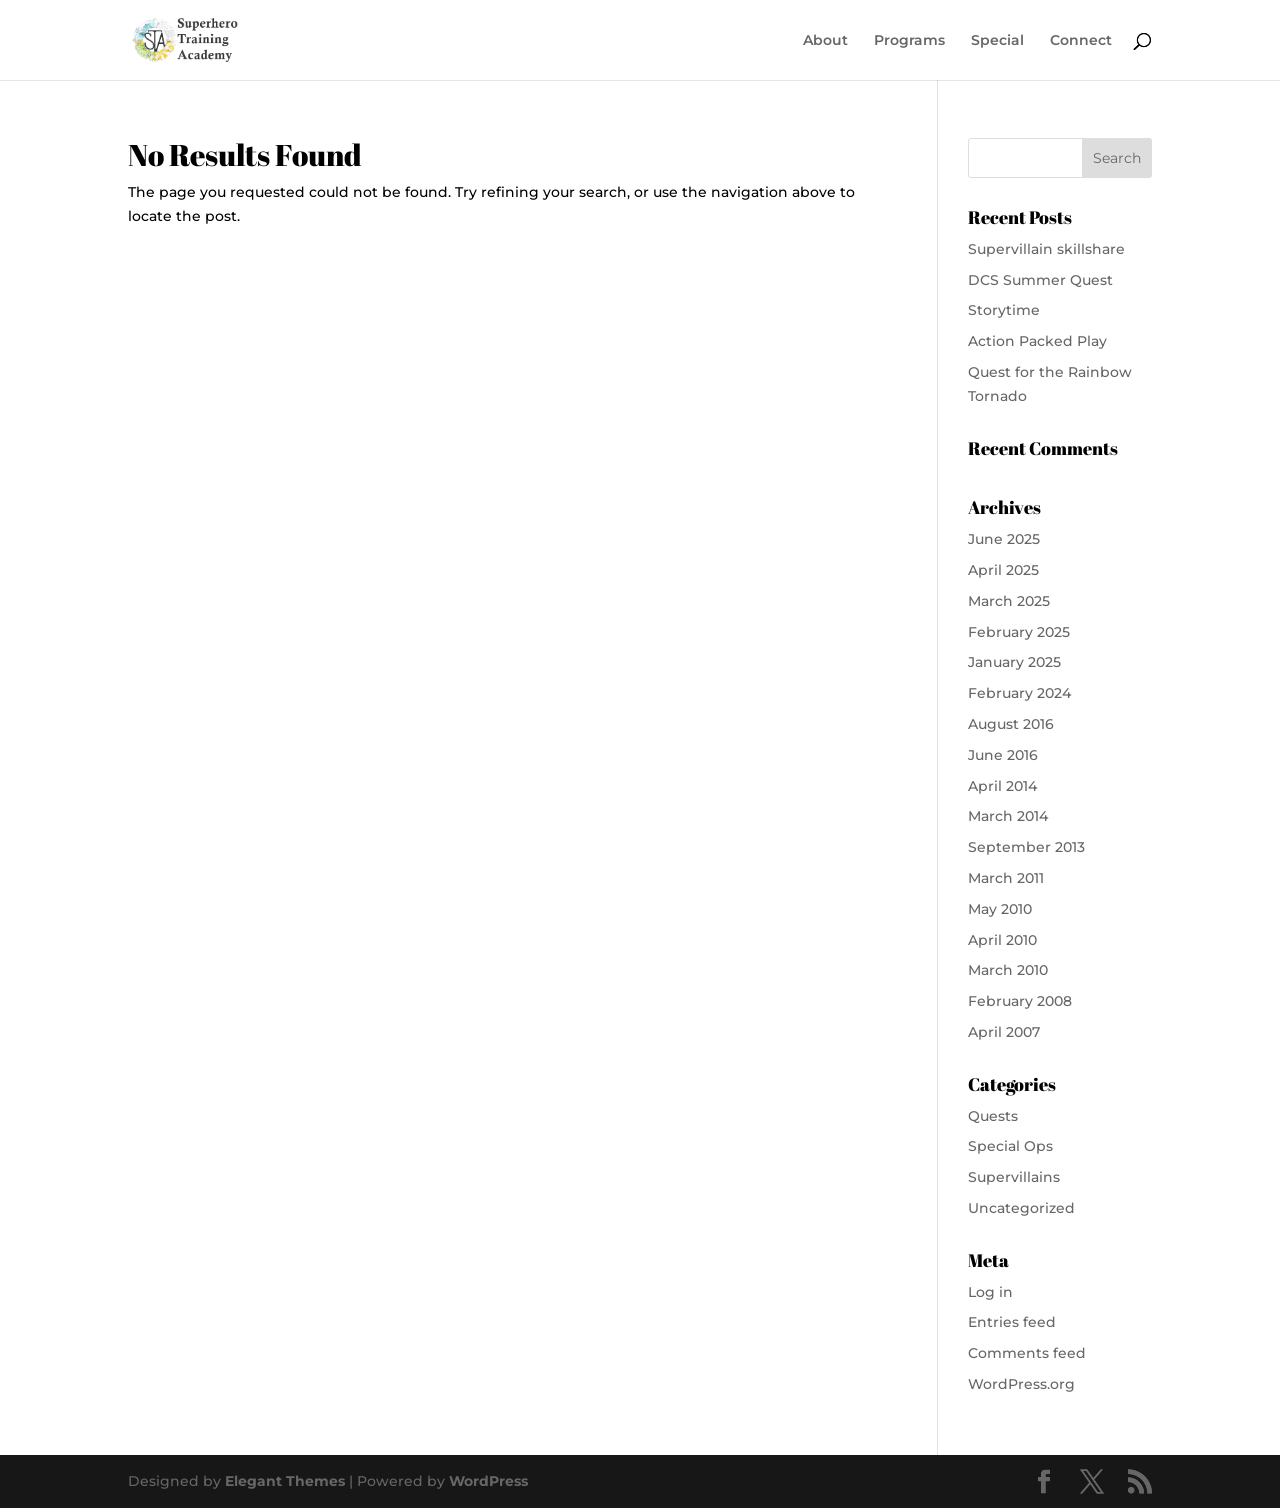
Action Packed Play (1037, 341)
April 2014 (1002, 786)
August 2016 (1011, 724)
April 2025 (1003, 570)
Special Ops (1010, 1146)
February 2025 (1019, 632)
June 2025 (1004, 539)
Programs (909, 41)
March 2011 (1006, 878)
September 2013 (1026, 847)
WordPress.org (1021, 1384)
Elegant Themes (285, 1481)
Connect (1081, 41)
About (825, 41)
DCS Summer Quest (1040, 280)
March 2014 (1008, 816)
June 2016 (1003, 755)
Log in (990, 1292)
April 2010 (1002, 940)
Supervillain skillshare (1046, 249)
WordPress (488, 1481)
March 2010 (1008, 970)
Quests (993, 1116)
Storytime (1004, 310)
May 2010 (1000, 909)
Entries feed (1012, 1322)
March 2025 (1009, 601)
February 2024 (1019, 693)
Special (997, 41)
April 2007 (1004, 1032)
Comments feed (1027, 1353)
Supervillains (1014, 1177)
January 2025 (1014, 662)
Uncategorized (1021, 1208)
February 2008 (1020, 1001)
